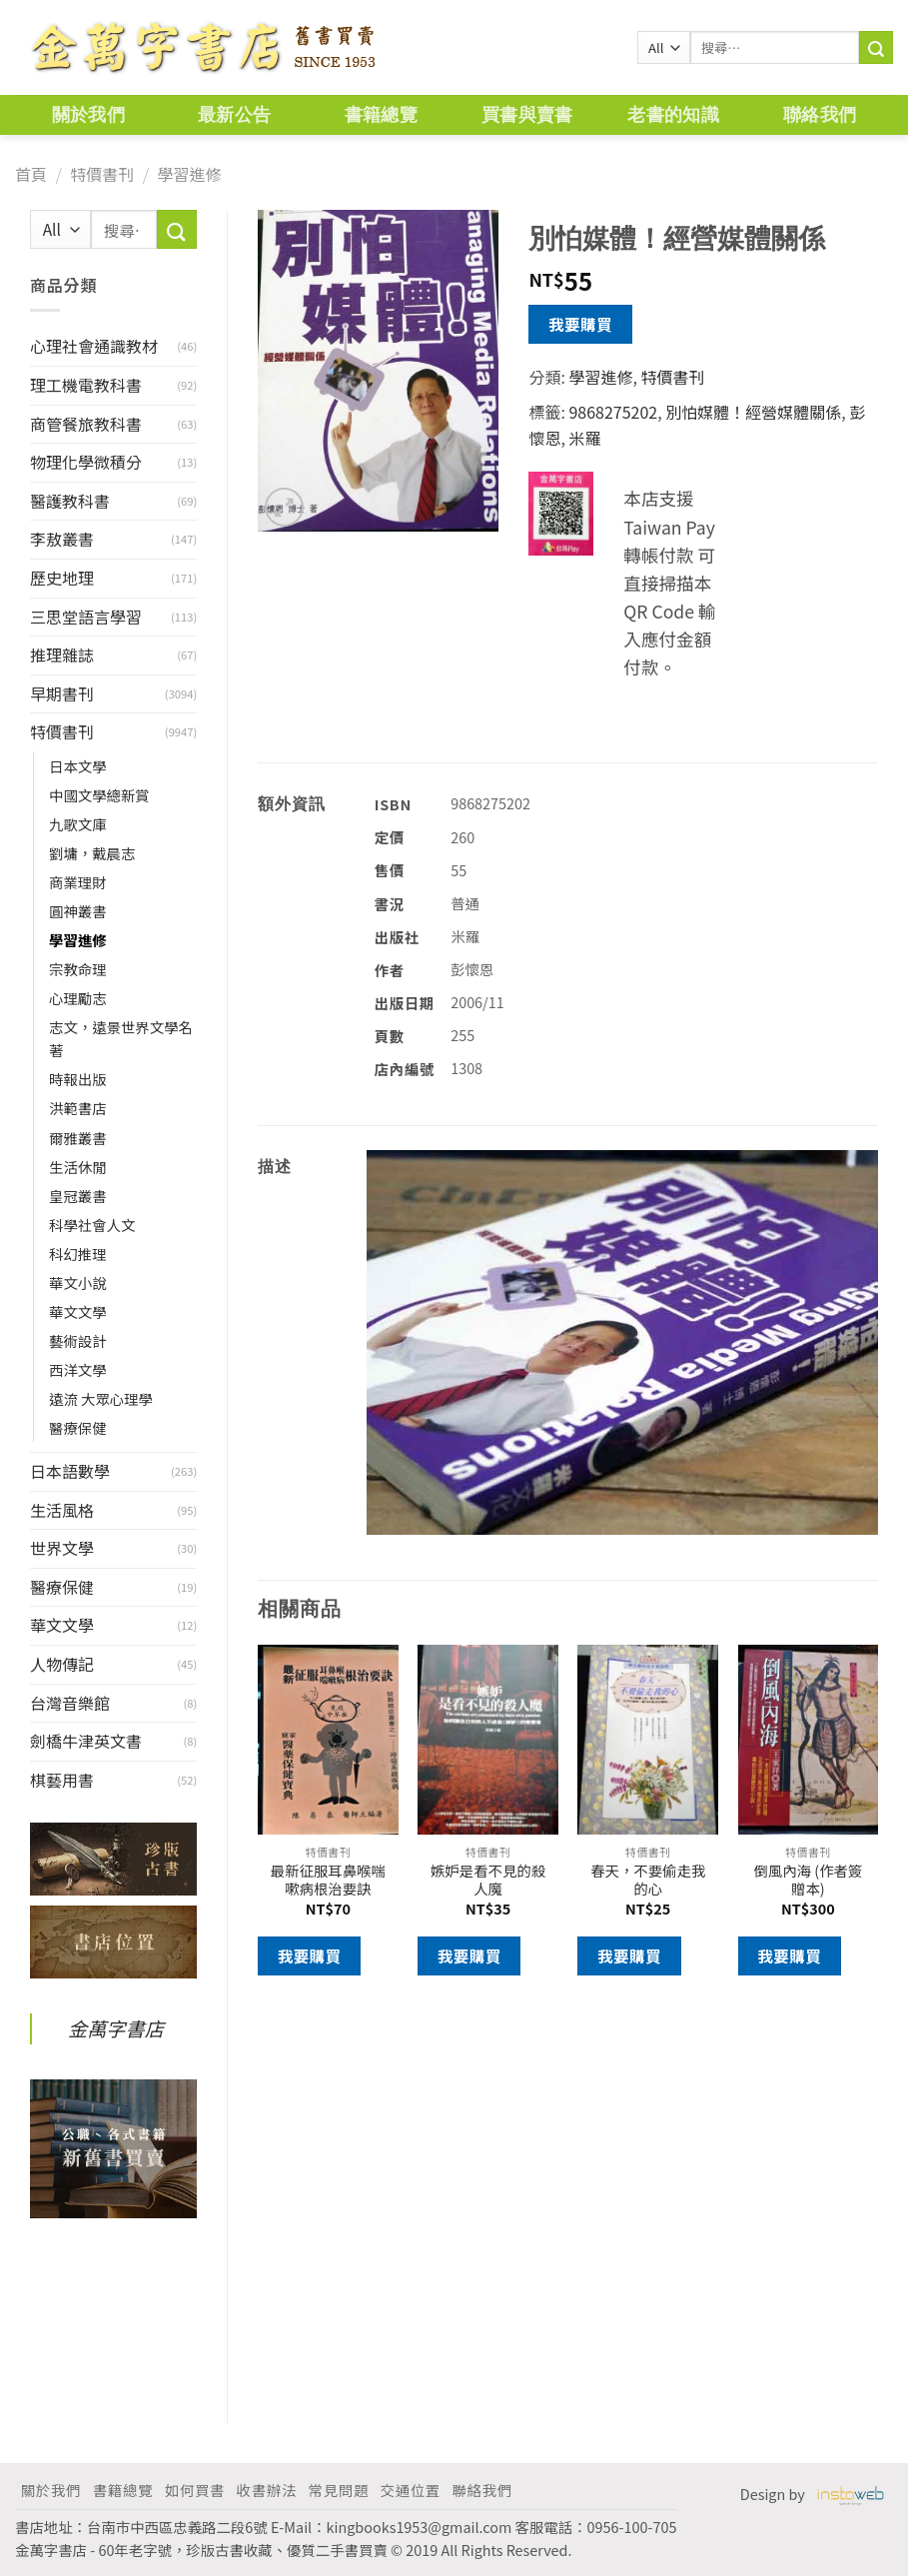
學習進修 (189, 174)
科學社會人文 (92, 1224)
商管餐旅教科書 (86, 424)
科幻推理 (78, 1253)
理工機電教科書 (86, 385)
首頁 (31, 174)
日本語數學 (70, 1471)
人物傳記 (62, 1664)
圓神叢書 (78, 910)
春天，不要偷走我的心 (647, 1880)
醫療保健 (78, 1427)
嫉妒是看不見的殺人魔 (488, 1880)
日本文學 (78, 765)
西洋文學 (78, 1369)
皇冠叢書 (78, 1195)
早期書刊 (62, 693)
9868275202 (612, 412)
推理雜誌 (62, 654)
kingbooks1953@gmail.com (419, 2526)
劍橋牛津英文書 (86, 1741)
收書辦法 (267, 2489)
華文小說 (78, 1282)
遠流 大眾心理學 (101, 1398)
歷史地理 (62, 578)
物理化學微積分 (86, 462)
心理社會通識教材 (94, 346)
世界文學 (62, 1548)
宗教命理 (78, 968)
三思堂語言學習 (86, 617)
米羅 (584, 438)
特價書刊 (102, 174)
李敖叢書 (62, 539)
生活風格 (62, 1510)
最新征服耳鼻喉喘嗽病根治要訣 (328, 1880)
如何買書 (195, 2489)
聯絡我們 (819, 114)
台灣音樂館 (70, 1703)
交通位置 (411, 2489)
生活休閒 (78, 1166)
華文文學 (78, 1311)
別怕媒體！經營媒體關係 (753, 412)
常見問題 (339, 2489)
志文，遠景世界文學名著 (121, 1038)
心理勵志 (78, 997)
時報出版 (78, 1078)
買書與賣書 (527, 114)
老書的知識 (673, 114)
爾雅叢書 (78, 1137)
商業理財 (78, 881)
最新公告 (234, 114)
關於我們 (88, 114)
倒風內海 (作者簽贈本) (807, 1880)
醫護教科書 (70, 501)
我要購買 (580, 324)
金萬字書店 (116, 2028)
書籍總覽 (381, 114)
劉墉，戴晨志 (92, 852)
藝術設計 (78, 1340)
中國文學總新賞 (99, 794)
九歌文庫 (78, 823)
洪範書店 (78, 1107)
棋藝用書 (62, 1780)
